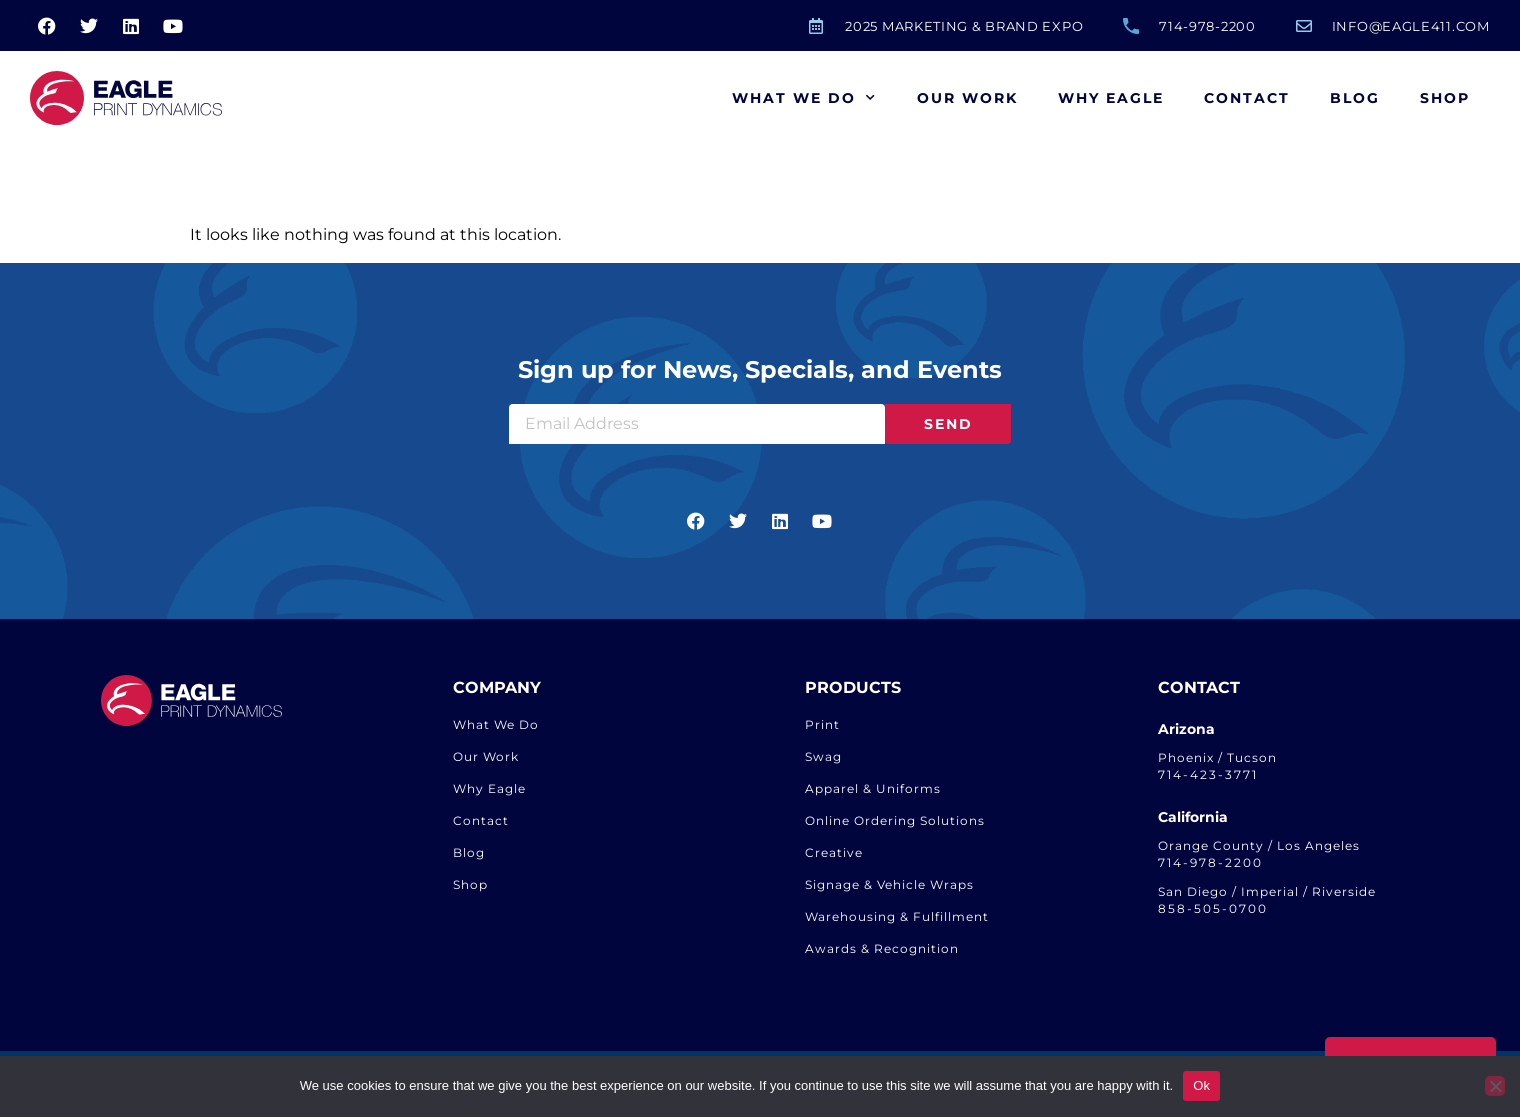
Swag (823, 756)
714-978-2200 (1210, 862)
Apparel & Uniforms (873, 788)
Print (822, 724)
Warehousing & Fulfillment (897, 916)
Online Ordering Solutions (895, 820)
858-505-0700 (1213, 908)
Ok (1201, 1085)
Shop (1445, 98)
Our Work (967, 98)
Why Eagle (1111, 98)
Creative (834, 852)
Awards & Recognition (882, 948)
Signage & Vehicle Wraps (889, 884)
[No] (1495, 1086)
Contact (1247, 98)
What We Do (804, 98)
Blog (1355, 98)
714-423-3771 (1208, 774)
